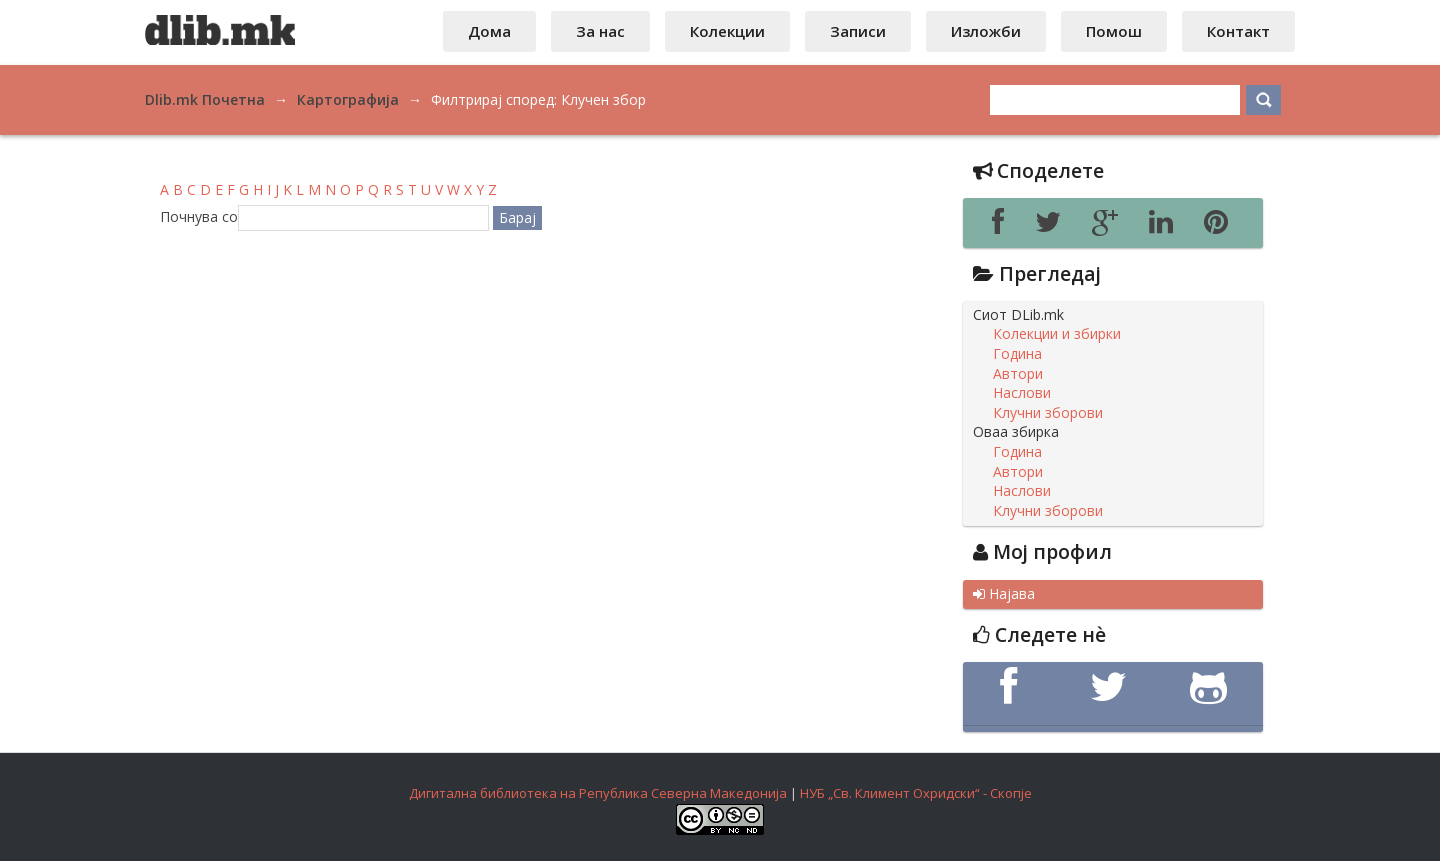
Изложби (986, 31)
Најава (1004, 594)
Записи (858, 31)
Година (1017, 354)
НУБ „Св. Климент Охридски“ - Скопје (916, 793)
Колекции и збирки (1057, 334)
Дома (489, 31)
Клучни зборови (1048, 413)
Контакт (1238, 31)
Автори (1018, 374)
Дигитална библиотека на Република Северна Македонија (598, 793)
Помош (1114, 31)
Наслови (1022, 393)
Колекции (727, 31)
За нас (600, 31)
